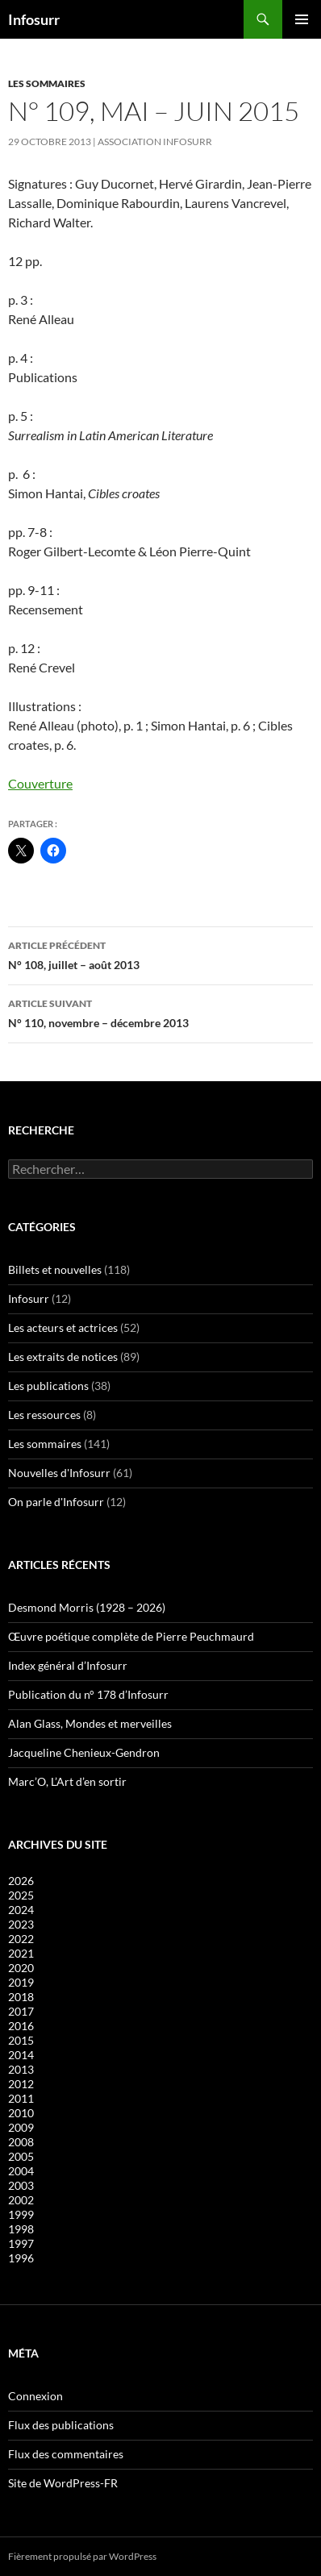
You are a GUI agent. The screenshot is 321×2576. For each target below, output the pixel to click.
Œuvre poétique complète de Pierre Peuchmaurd (131, 1636)
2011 (21, 2098)
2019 (21, 1982)
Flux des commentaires (65, 2454)
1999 (21, 2214)
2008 (21, 2142)
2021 (21, 1953)
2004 (21, 2171)
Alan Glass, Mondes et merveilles (90, 1723)
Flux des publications (61, 2425)
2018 (21, 1997)
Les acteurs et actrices (63, 1327)
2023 (21, 1924)
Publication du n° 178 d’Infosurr (88, 1694)
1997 (21, 2243)
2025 (21, 1895)
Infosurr (34, 19)
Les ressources (44, 1414)
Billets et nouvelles (55, 1269)
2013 (21, 2069)
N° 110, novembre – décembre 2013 (160, 1012)
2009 (21, 2127)
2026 (21, 1880)
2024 (21, 1909)
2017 (21, 2011)
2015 (21, 2040)
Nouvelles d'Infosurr (59, 1472)
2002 (21, 2200)
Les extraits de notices (63, 1356)
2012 (21, 2084)
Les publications (48, 1385)
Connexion (35, 2396)
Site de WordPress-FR (63, 2483)
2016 (21, 2026)
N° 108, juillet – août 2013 (160, 954)
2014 (21, 2055)
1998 (21, 2229)
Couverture (40, 783)
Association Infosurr (155, 141)
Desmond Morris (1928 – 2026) (86, 1607)
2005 (21, 2156)
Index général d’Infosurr (67, 1665)
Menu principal (301, 19)
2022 (21, 1939)
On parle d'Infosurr (56, 1502)
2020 (21, 1968)
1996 (21, 2258)
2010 (21, 2113)
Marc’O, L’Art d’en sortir (67, 1781)
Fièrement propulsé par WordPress (82, 2556)
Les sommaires (46, 83)
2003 (21, 2185)
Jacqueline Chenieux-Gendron (84, 1752)
